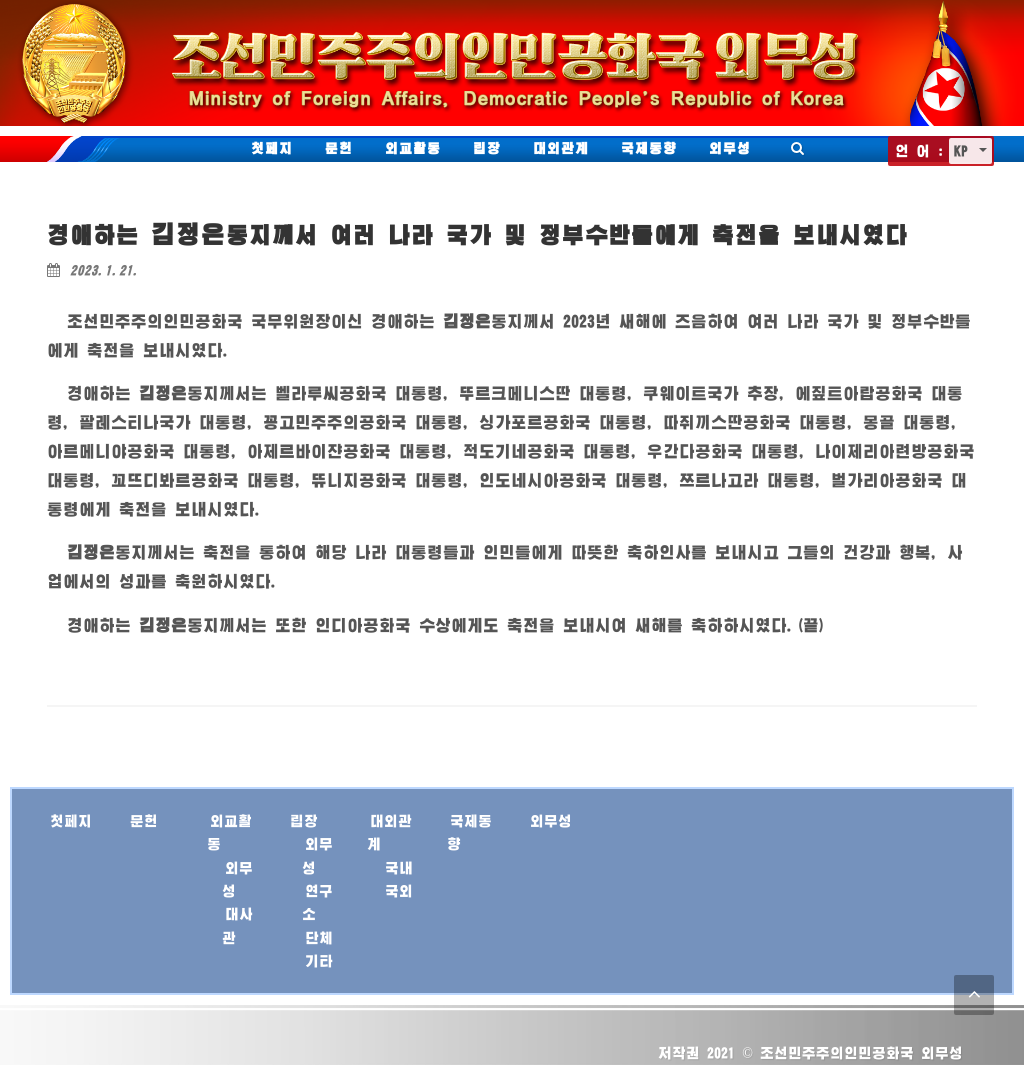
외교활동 (413, 148)
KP (964, 150)
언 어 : (919, 150)
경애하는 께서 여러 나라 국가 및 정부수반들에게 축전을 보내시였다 (477, 234)
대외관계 (561, 148)
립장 (487, 148)
